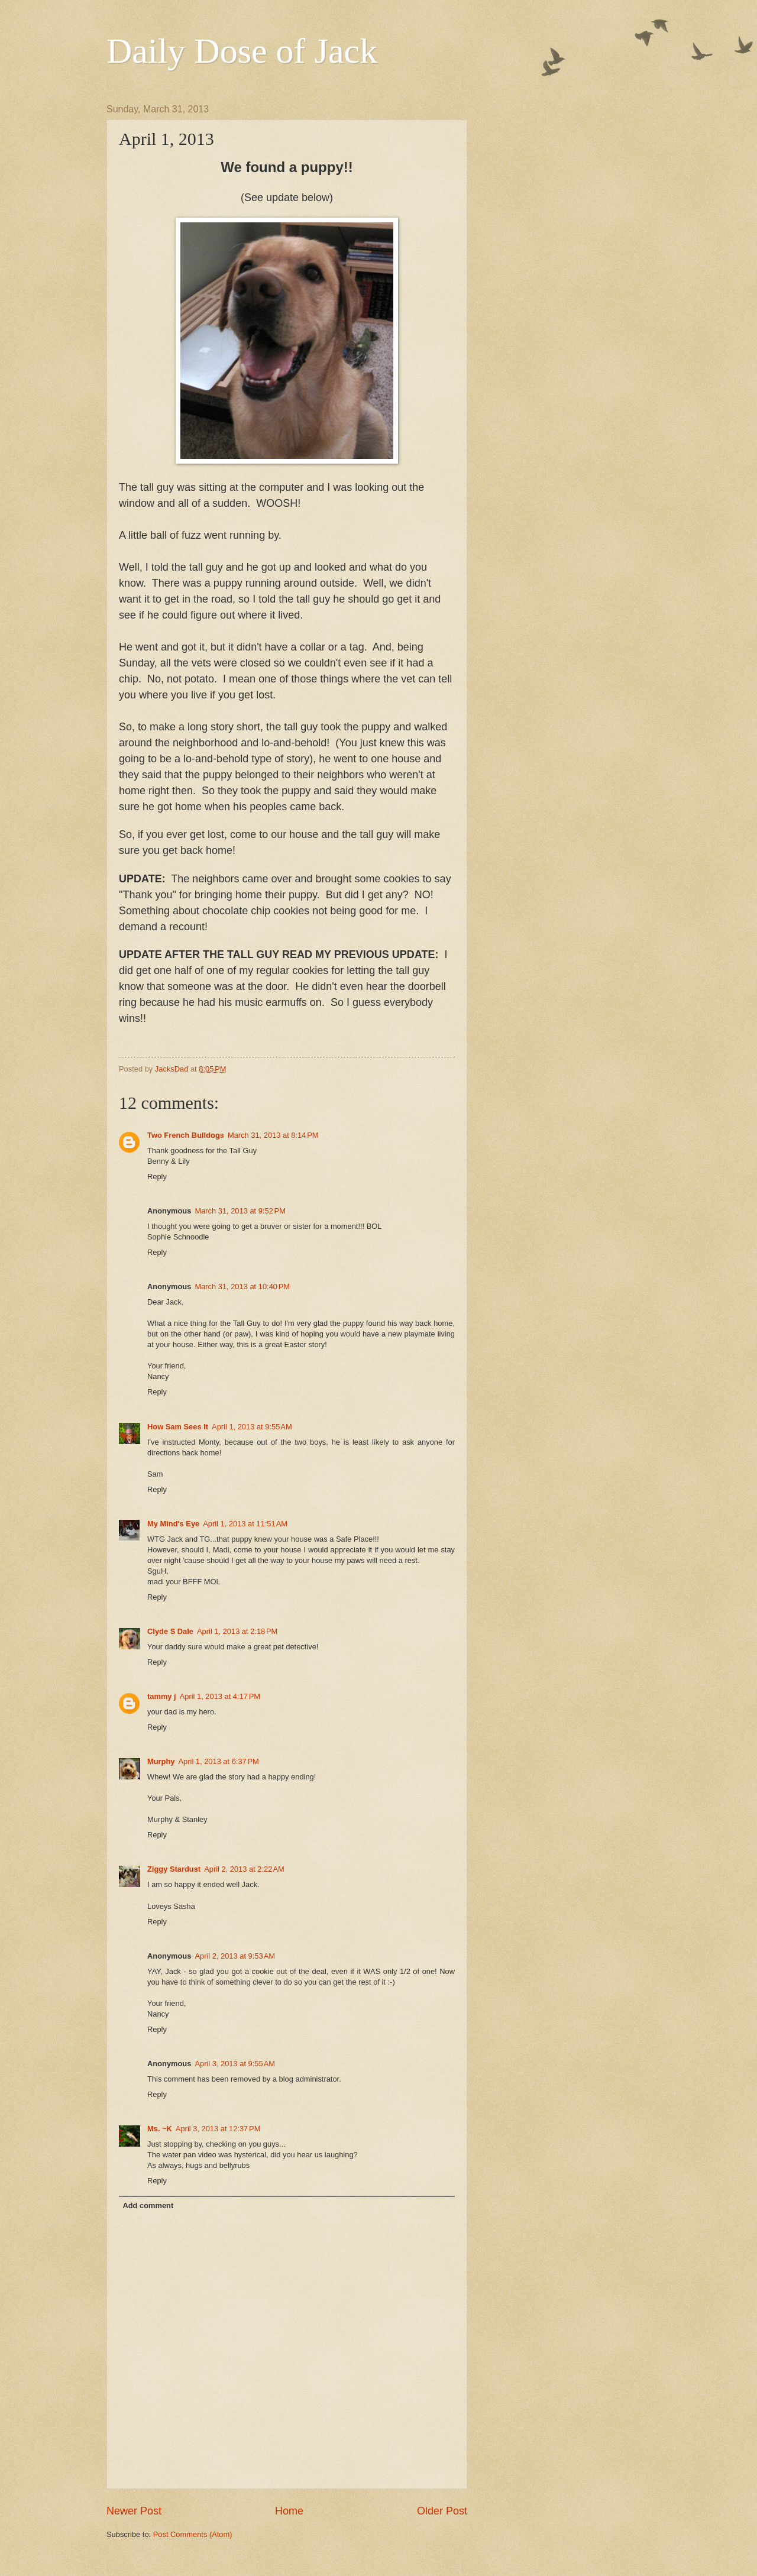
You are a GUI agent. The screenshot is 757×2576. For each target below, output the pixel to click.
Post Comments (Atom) (192, 2534)
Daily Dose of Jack (241, 50)
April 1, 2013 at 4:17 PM (220, 1696)
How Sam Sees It (177, 1426)
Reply (157, 1176)
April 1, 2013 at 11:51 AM (245, 1523)
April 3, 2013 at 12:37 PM (218, 2128)
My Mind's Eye (173, 1523)
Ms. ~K (159, 2128)
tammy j (161, 1696)
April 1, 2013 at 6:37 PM (219, 1761)
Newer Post (133, 2511)
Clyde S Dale (170, 1631)
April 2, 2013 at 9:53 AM (235, 1956)
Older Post (442, 2511)
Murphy (161, 1761)
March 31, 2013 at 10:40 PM (242, 1286)
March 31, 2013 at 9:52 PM (240, 1210)
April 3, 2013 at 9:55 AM (235, 2063)
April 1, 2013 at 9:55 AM (252, 1426)
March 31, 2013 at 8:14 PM (273, 1135)
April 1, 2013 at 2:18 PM (237, 1631)
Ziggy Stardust (173, 1869)
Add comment (147, 2205)
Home (289, 2511)
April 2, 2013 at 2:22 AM (244, 1869)
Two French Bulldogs (185, 1135)
